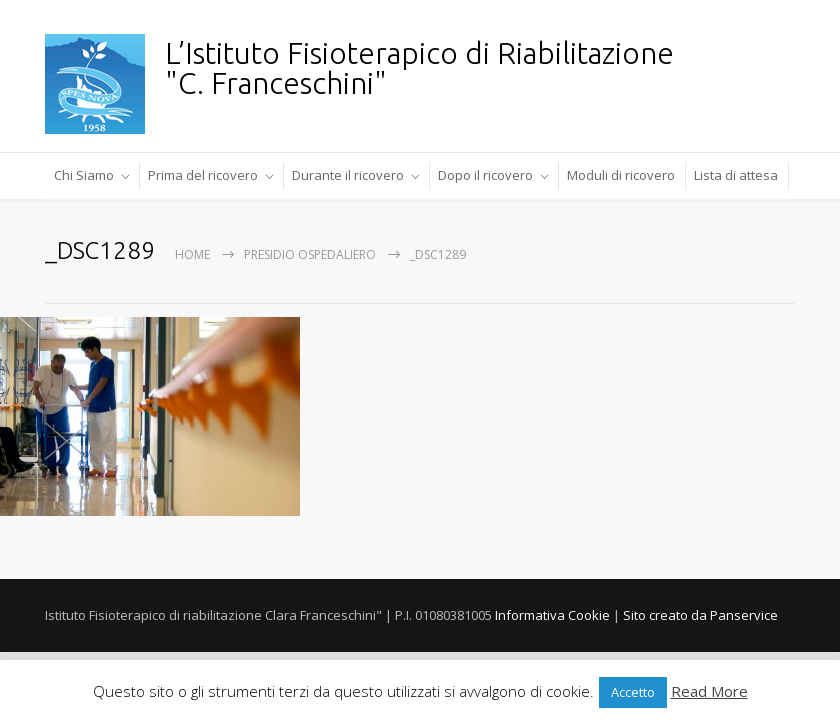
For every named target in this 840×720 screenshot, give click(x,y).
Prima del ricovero (203, 175)
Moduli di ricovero (621, 175)
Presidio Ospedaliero (310, 254)
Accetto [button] (633, 692)
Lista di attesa (736, 175)
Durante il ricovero (348, 175)
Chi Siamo (84, 175)
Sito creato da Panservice (700, 615)
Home (192, 254)
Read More (709, 691)
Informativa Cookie (552, 615)
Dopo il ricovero (485, 175)
